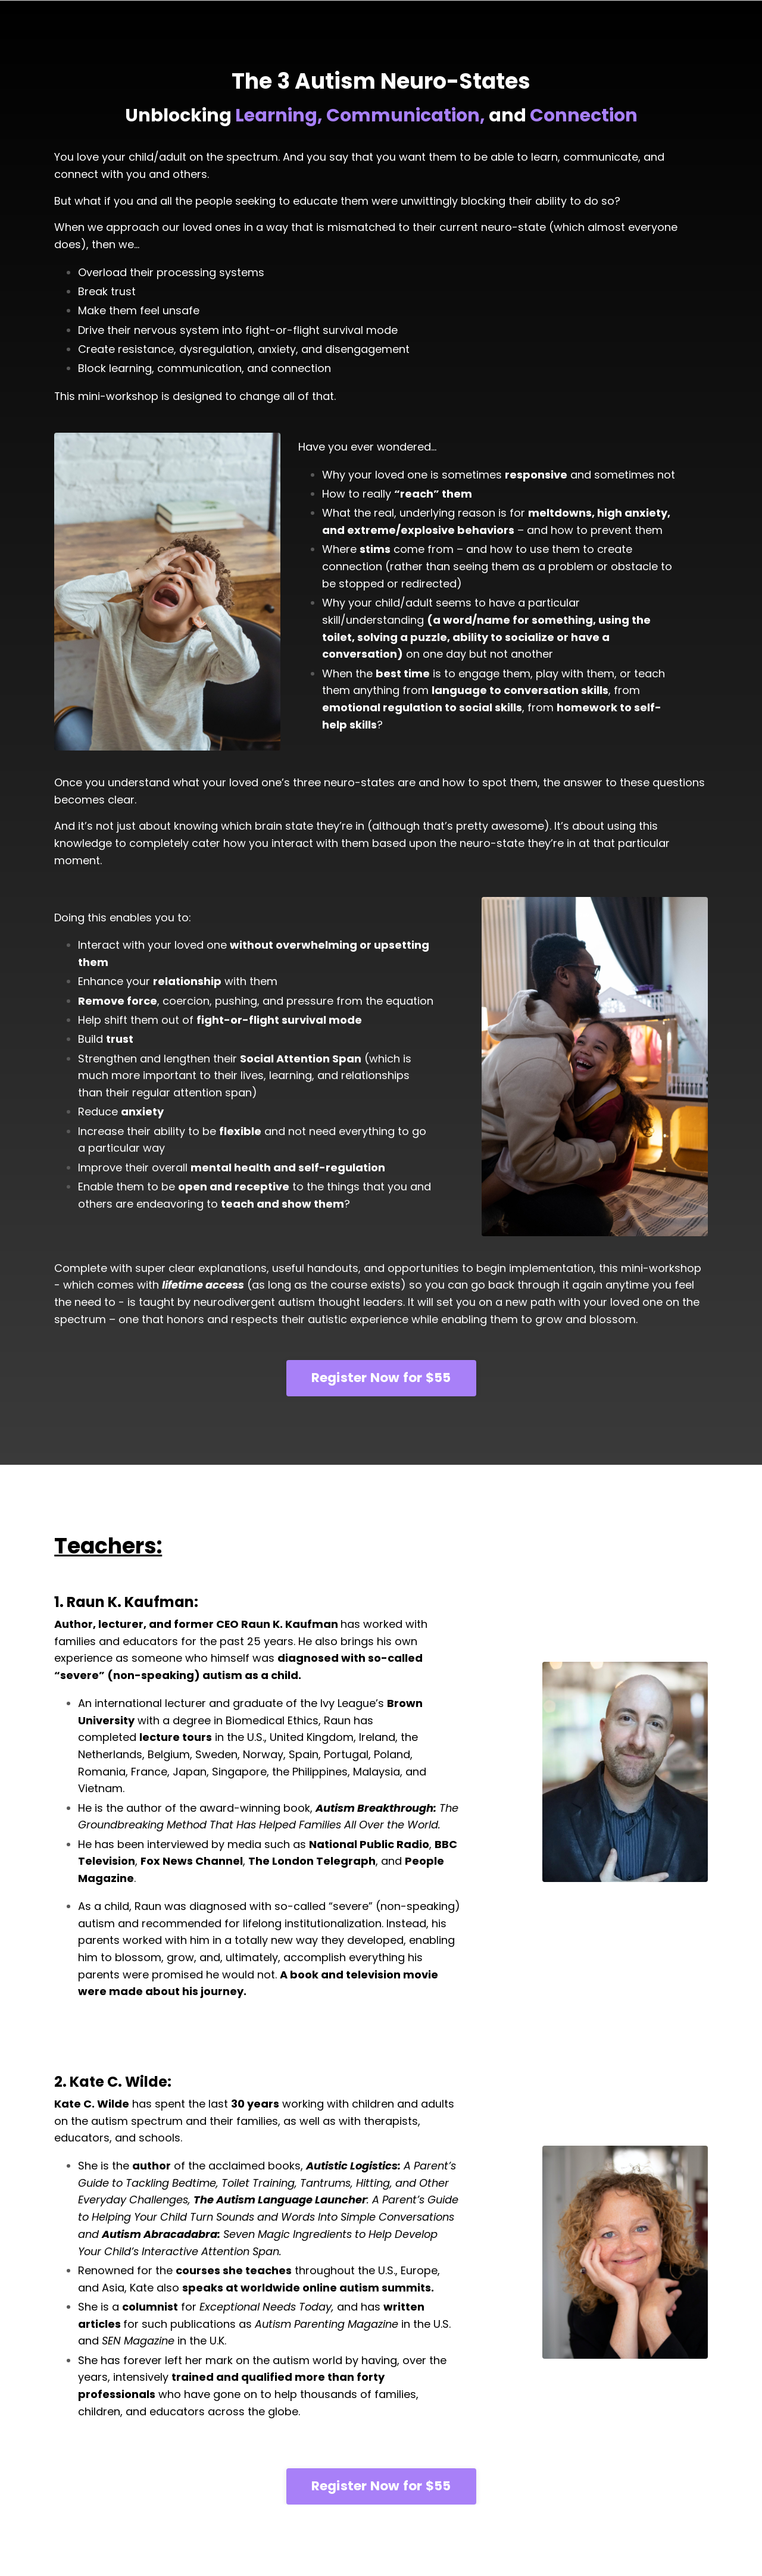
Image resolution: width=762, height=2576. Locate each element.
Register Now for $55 (381, 1379)
